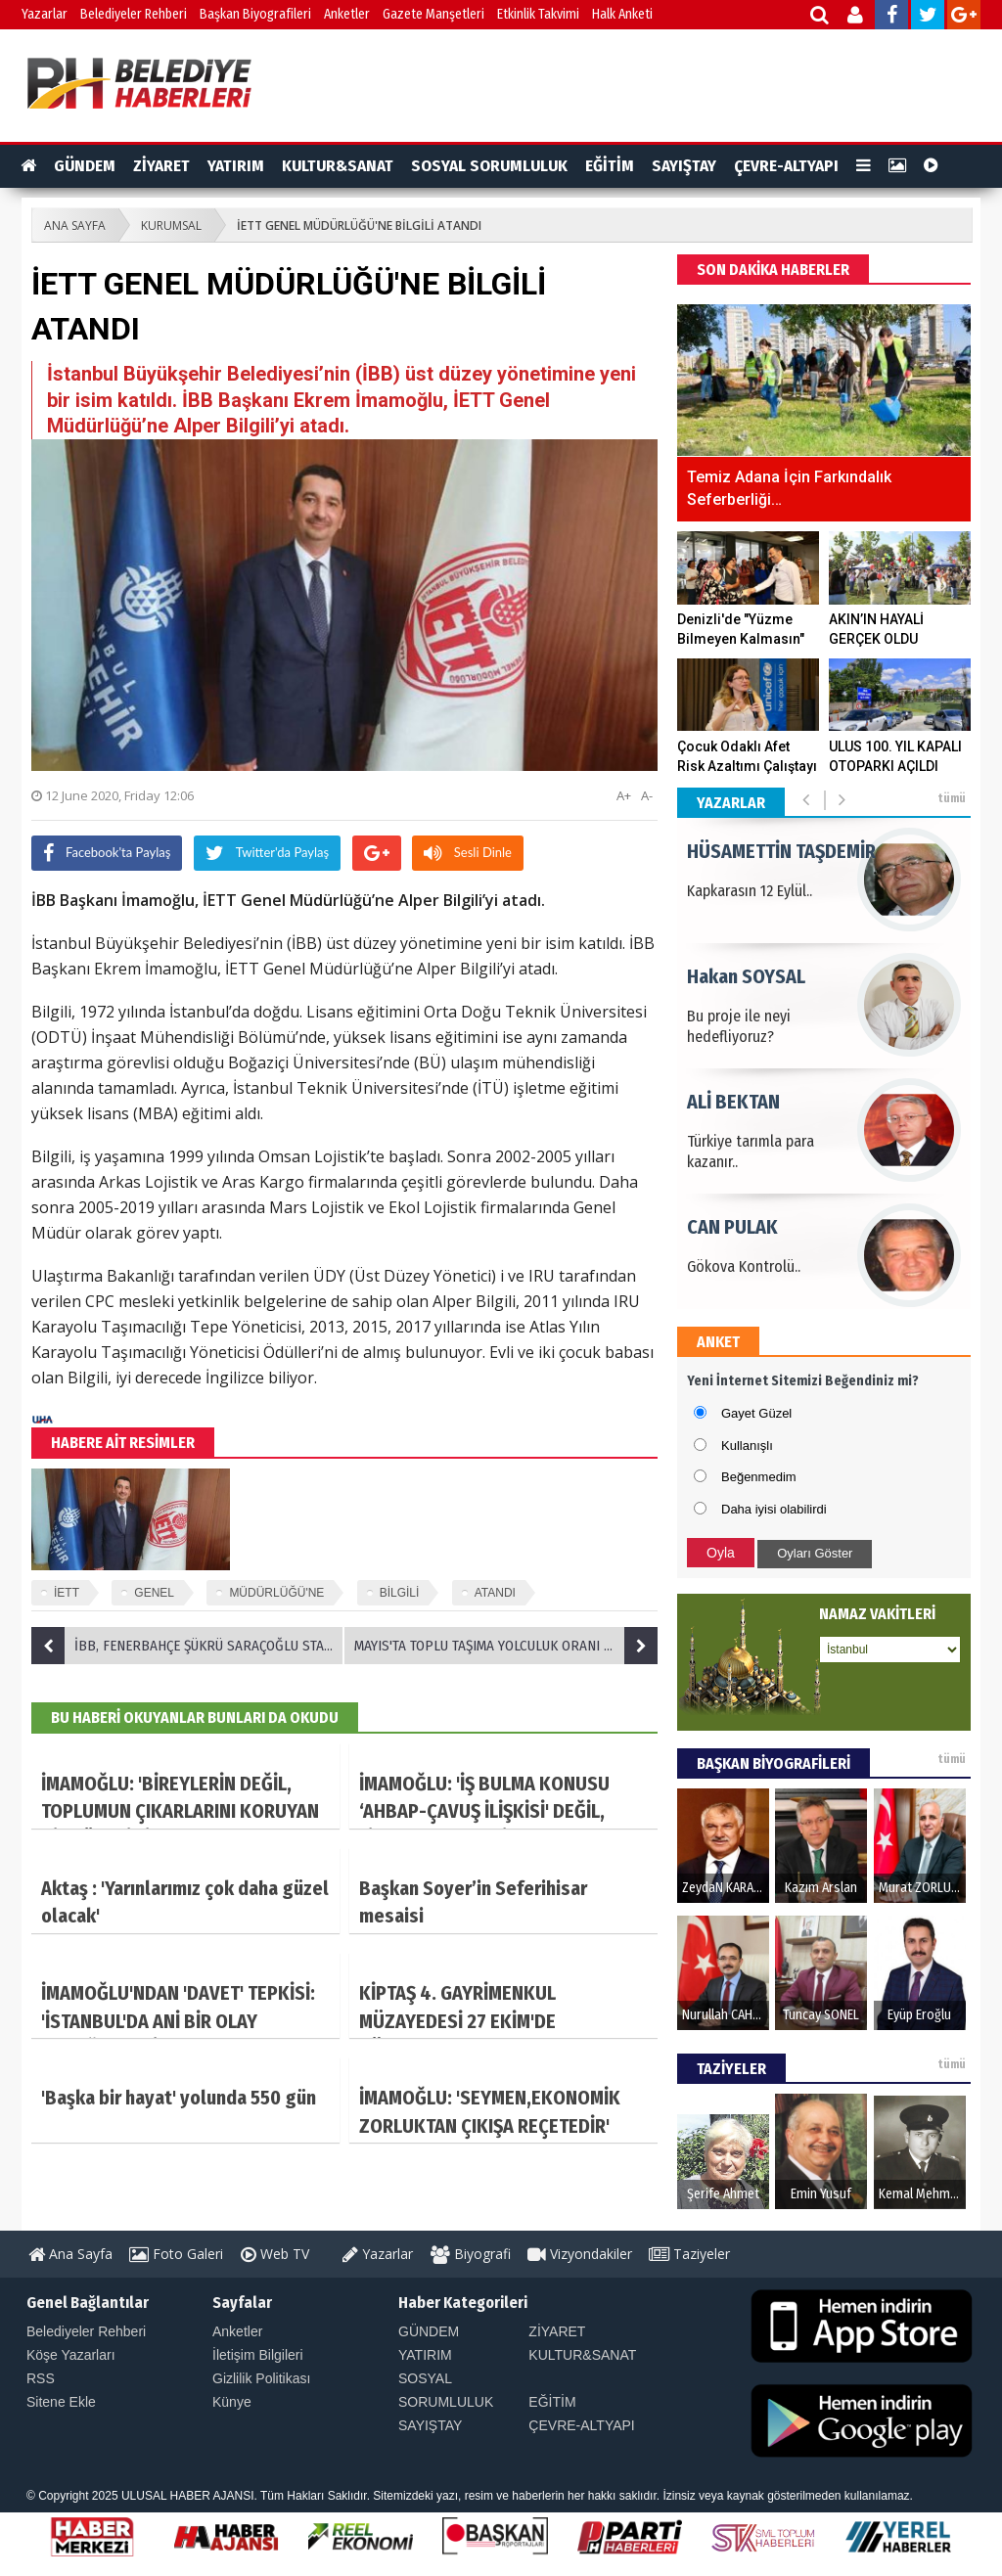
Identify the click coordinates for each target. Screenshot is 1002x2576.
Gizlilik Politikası (261, 2378)
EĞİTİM (609, 166)
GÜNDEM (84, 166)
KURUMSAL (171, 225)
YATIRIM (235, 166)
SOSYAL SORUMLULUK (489, 166)
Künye (231, 2402)
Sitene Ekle (61, 2402)
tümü (951, 798)
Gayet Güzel (756, 1413)
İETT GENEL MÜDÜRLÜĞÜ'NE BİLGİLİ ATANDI (359, 225)
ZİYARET (161, 166)
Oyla (720, 1552)
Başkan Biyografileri (255, 14)
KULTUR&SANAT (337, 166)
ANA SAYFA (75, 225)
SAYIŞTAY (684, 166)
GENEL (154, 1593)
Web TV (275, 2253)
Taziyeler (689, 2253)
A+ (623, 795)
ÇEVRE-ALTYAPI (786, 166)
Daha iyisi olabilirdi (774, 1509)
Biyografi (471, 2253)
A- (647, 795)
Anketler (347, 14)
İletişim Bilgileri (257, 2355)
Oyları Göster (814, 1553)
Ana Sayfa (70, 2253)
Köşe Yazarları (70, 2355)
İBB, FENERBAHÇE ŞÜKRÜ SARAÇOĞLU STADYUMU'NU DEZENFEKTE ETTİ (187, 1645)
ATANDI (495, 1593)
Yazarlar (45, 14)
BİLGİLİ (400, 1593)
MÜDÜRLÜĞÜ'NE (276, 1593)
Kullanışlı (747, 1445)
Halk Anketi (622, 14)
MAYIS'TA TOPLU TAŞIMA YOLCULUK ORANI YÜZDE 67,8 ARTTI (506, 1645)
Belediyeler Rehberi (133, 14)
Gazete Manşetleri (433, 14)
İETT (66, 1593)
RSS (40, 2378)
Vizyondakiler (579, 2253)
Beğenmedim (759, 1476)
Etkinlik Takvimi (538, 14)
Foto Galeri (176, 2253)
